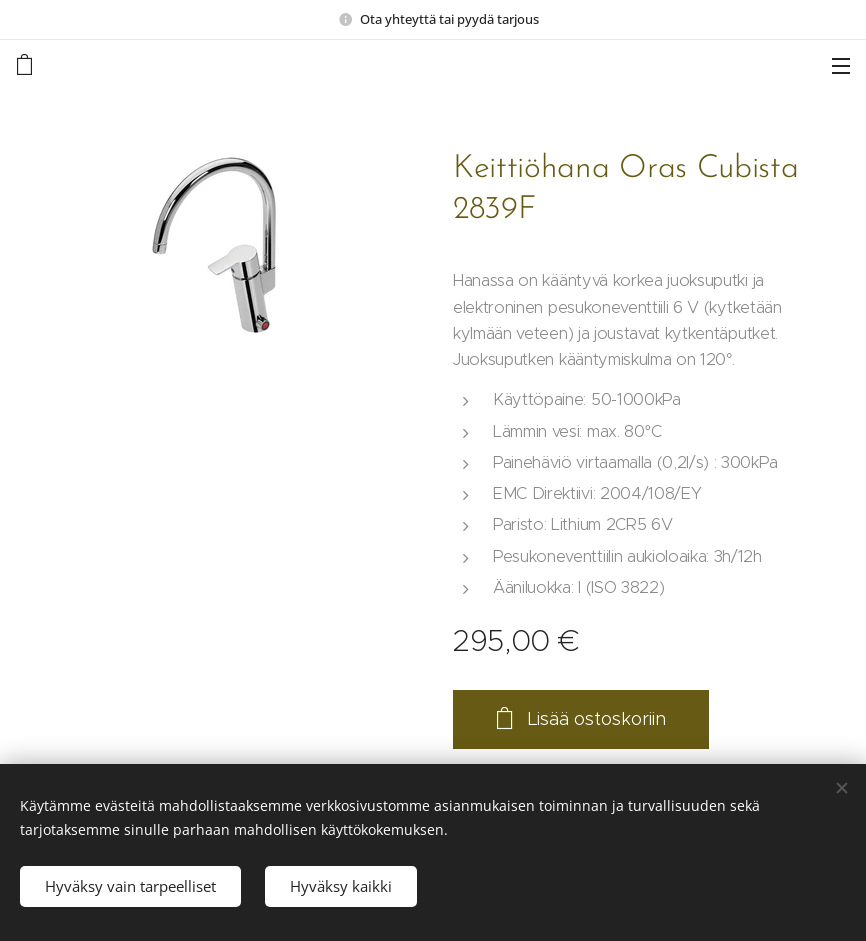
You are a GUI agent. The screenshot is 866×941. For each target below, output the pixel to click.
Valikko (841, 66)
